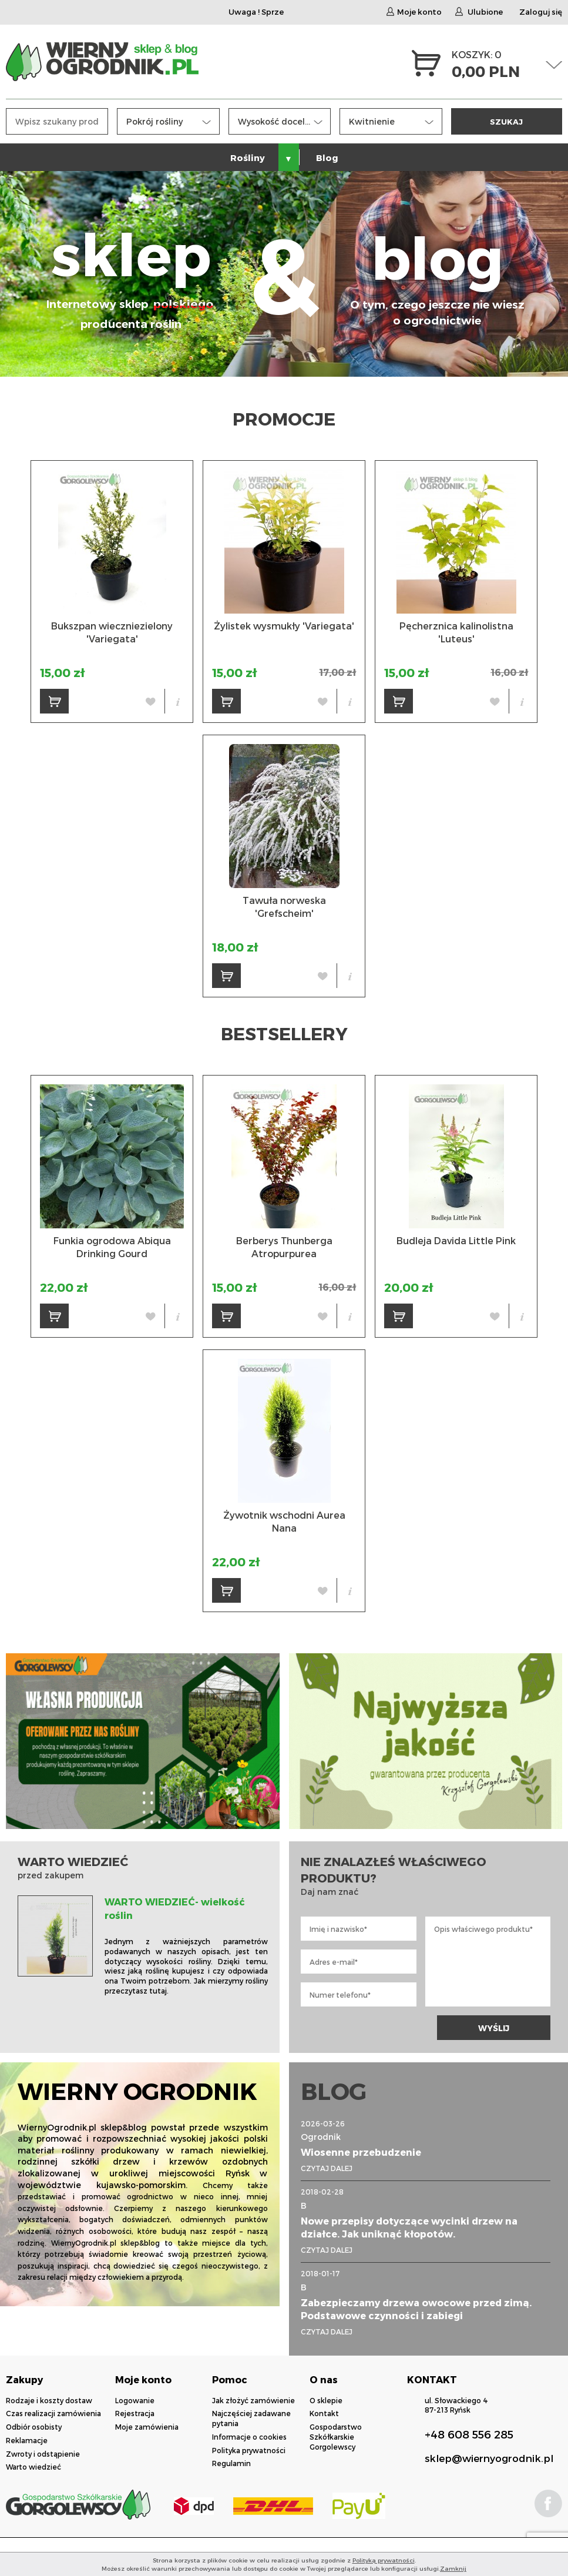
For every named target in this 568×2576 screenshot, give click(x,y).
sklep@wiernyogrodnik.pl (489, 2458)
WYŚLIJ (493, 2028)
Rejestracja (134, 2413)
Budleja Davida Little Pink (456, 1240)
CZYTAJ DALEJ (326, 2168)
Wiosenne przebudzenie (361, 2152)
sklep (131, 274)
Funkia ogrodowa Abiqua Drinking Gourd (112, 1247)
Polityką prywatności (383, 2560)
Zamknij (453, 2568)
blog (437, 275)
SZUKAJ (506, 121)
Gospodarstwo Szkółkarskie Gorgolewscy (336, 2437)
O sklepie (326, 2400)
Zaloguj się (540, 11)
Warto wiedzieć (33, 2467)
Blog (327, 157)
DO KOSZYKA (59, 704)
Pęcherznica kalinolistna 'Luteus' (456, 632)
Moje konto (414, 11)
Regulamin (231, 2463)
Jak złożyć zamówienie (253, 2400)
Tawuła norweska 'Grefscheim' (284, 907)
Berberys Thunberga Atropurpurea (284, 1247)
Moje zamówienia (147, 2427)
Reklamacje (27, 2440)
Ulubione (479, 11)
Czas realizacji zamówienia (53, 2413)
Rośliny (247, 157)
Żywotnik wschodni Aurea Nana (284, 1521)
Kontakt (324, 2413)
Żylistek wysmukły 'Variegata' (284, 625)
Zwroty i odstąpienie (43, 2454)
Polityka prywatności (248, 2450)
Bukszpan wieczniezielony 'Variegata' (112, 632)
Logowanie (134, 2400)
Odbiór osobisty (34, 2427)
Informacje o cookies (249, 2437)
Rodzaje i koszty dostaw (49, 2400)
